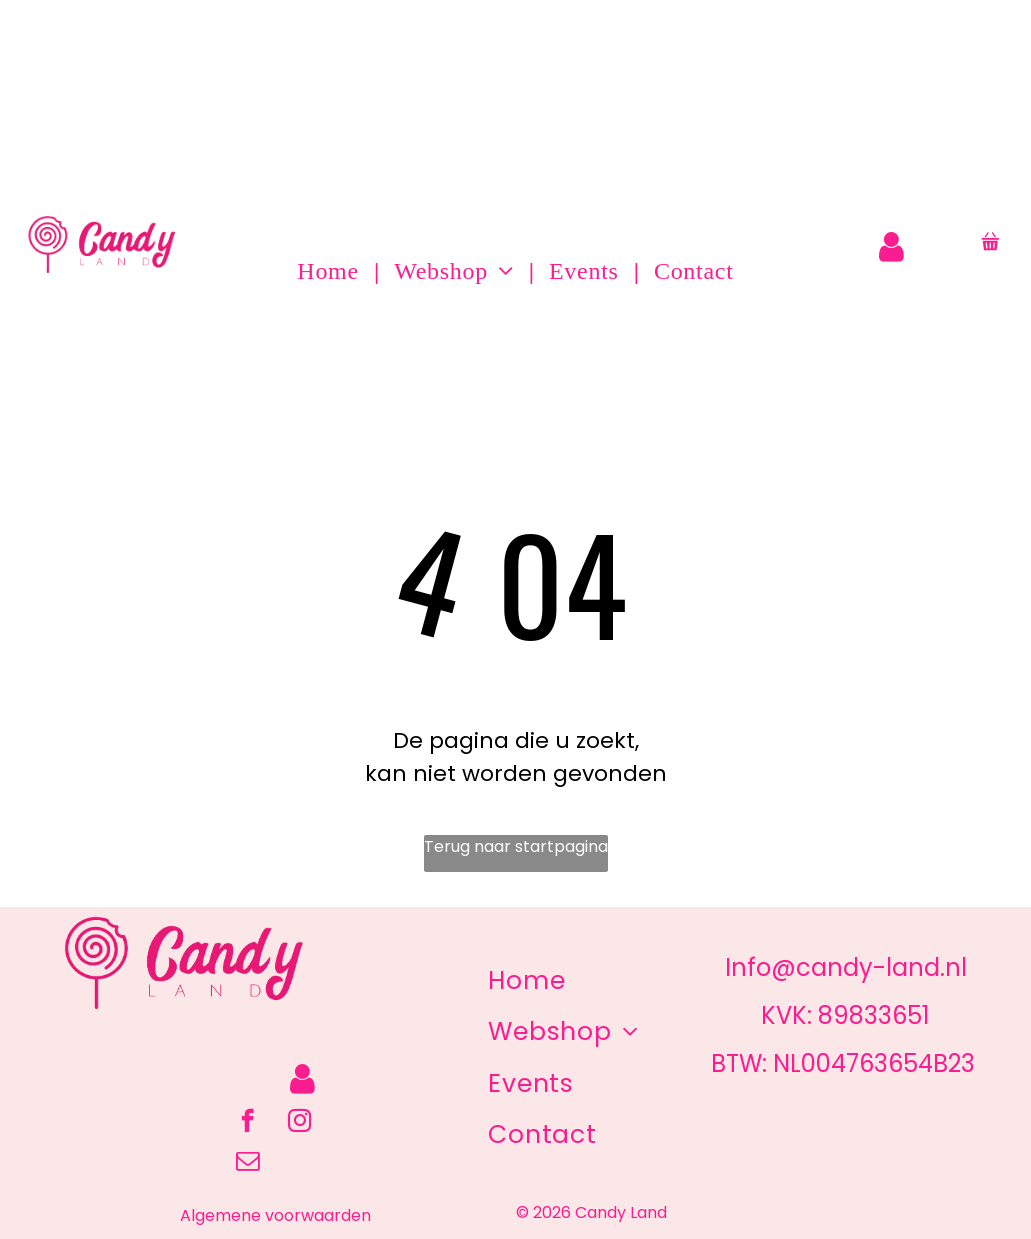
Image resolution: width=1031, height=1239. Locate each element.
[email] (247, 1163)
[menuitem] (330, 271)
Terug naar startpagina (516, 846)
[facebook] (247, 1123)
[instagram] (299, 1123)
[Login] (891, 247)
